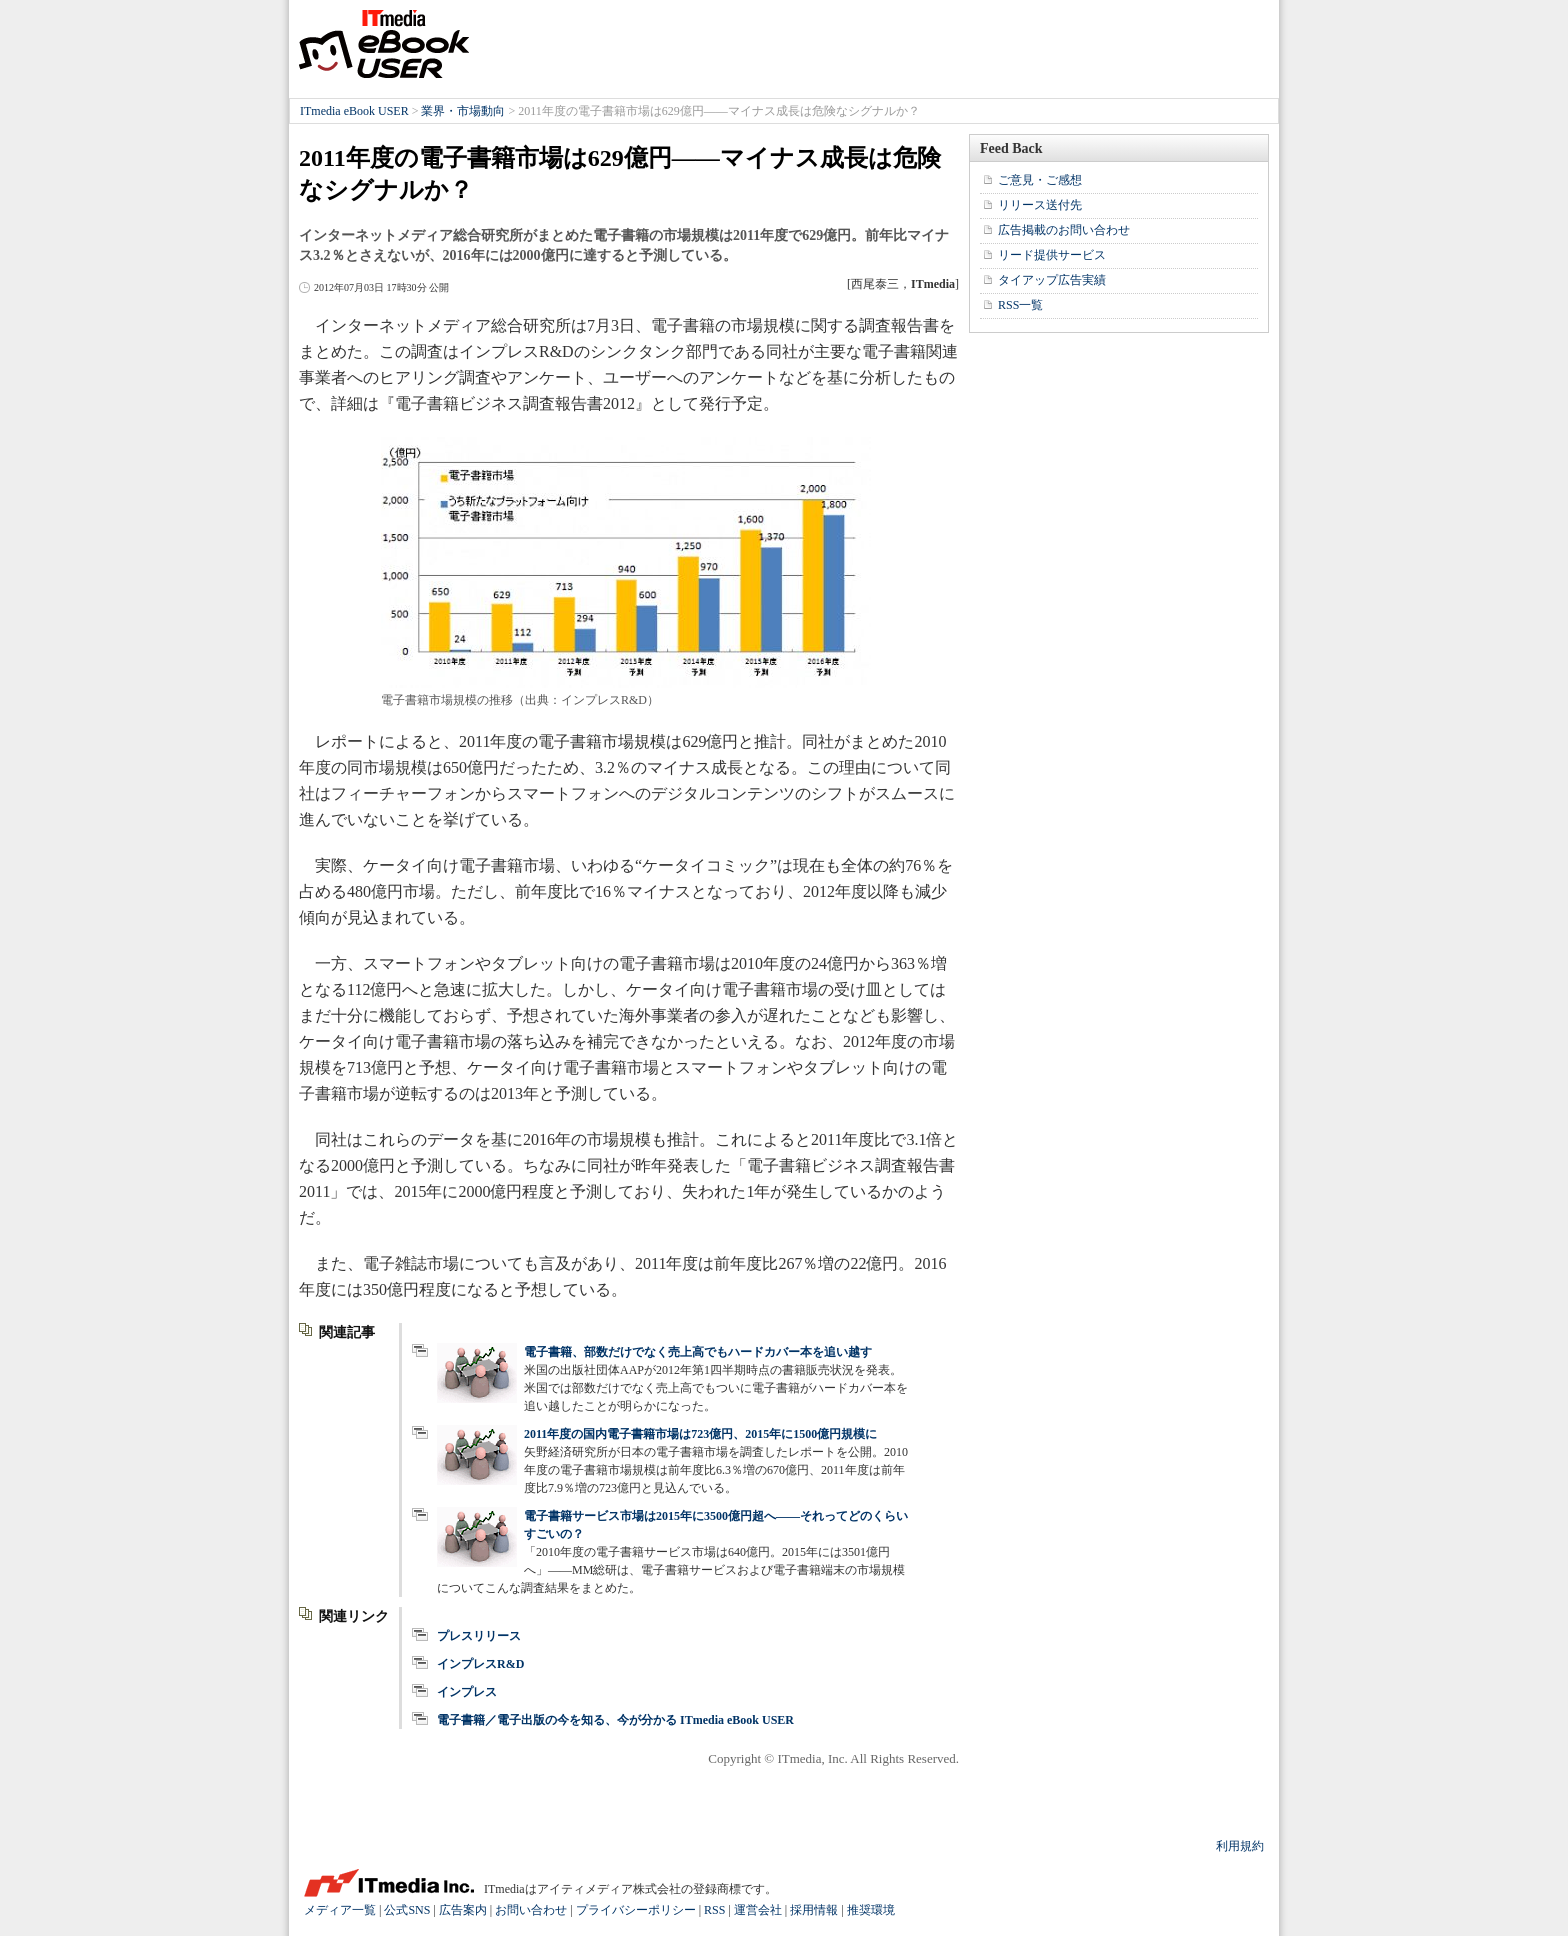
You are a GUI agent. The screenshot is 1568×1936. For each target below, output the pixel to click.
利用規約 (1240, 1846)
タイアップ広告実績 (1052, 280)
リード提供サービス (1052, 255)
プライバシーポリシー (636, 1910)
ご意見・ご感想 (1040, 180)
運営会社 (758, 1910)
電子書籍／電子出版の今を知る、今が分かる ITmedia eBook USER (615, 1720)
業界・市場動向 (463, 111)
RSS (714, 1910)
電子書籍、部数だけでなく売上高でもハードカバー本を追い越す (698, 1352)
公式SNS (407, 1910)
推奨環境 (871, 1910)
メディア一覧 (340, 1910)
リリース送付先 (1040, 205)
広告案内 (463, 1910)
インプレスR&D (480, 1664)
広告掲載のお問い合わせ (1064, 230)
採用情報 (814, 1910)
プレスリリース (479, 1636)
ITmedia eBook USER (384, 44)
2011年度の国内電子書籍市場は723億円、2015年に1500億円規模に (700, 1434)
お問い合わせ (531, 1910)
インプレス (467, 1692)
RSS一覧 (1020, 305)
